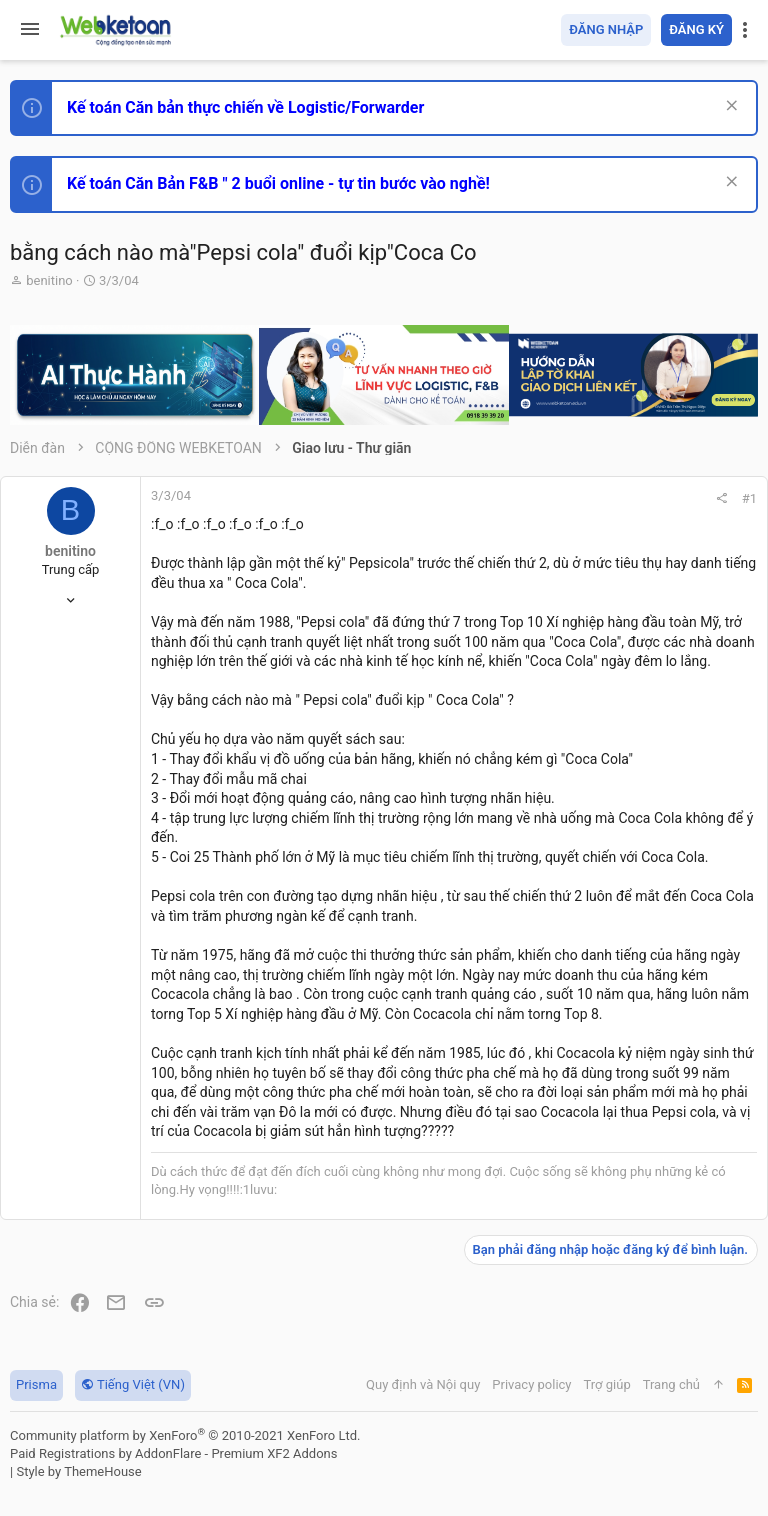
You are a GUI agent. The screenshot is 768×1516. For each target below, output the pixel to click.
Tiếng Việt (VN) (133, 1384)
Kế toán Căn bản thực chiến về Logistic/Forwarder (245, 107)
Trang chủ (671, 1384)
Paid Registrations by (173, 1453)
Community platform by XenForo (185, 1435)
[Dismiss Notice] (729, 107)
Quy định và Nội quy (423, 1384)
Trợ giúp (607, 1384)
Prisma (36, 1384)
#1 (749, 498)
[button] (30, 30)
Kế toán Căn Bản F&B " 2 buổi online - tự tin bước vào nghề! (278, 183)
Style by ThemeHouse (78, 1471)
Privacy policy (531, 1384)
